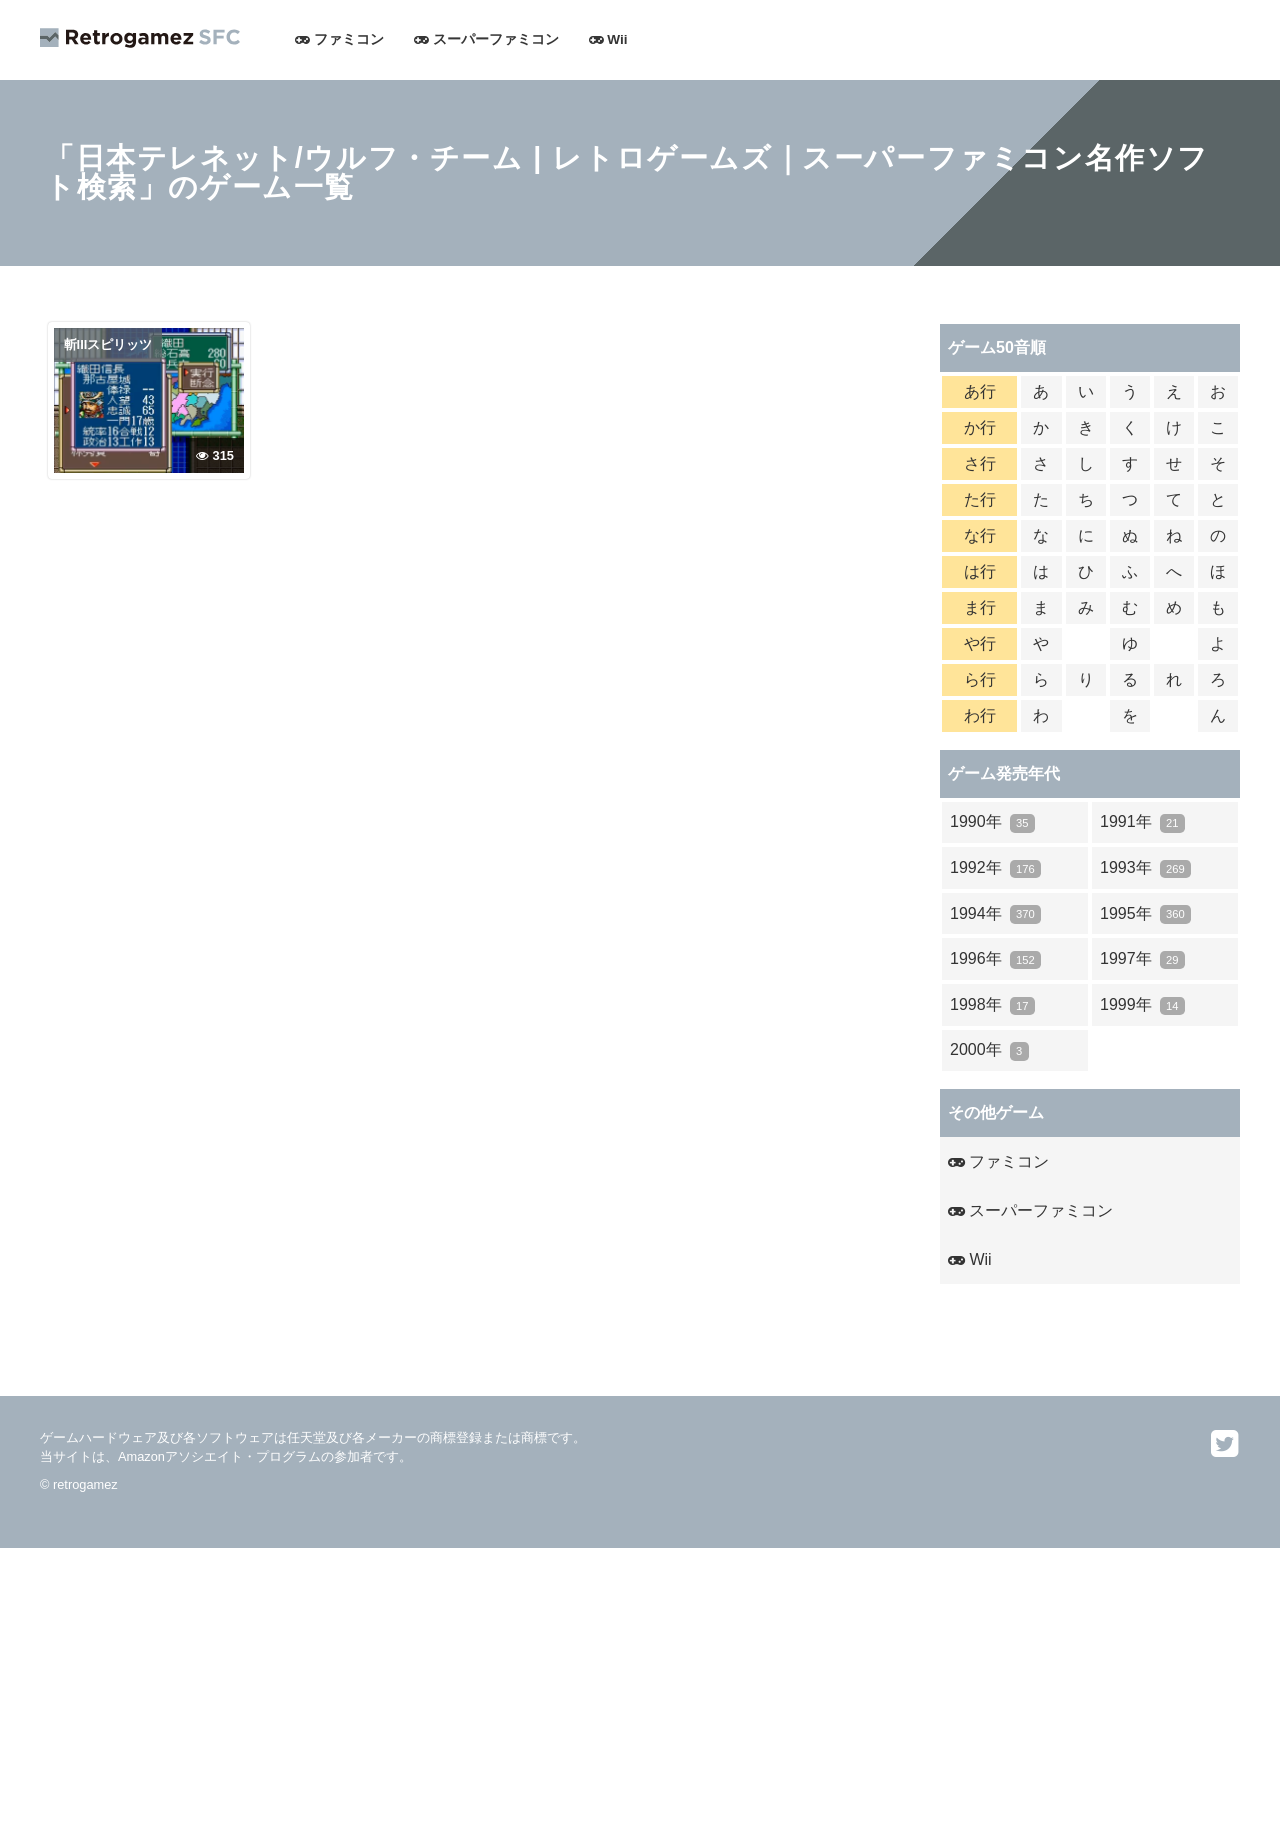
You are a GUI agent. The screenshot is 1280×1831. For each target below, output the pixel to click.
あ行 (980, 391)
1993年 (1145, 868)
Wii (608, 39)
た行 (980, 499)
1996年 (995, 959)
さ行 (980, 463)
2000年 (989, 1050)
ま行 (980, 607)
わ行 (980, 715)
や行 (980, 643)
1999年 (1142, 1005)
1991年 (1142, 822)
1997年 (1142, 959)
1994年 (995, 914)
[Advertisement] (600, 1688)
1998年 (992, 1005)
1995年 (1145, 914)
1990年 (992, 822)
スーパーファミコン (486, 39)
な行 (980, 535)
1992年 (995, 868)
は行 (980, 571)
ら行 (980, 679)
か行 (980, 427)
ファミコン (339, 39)
